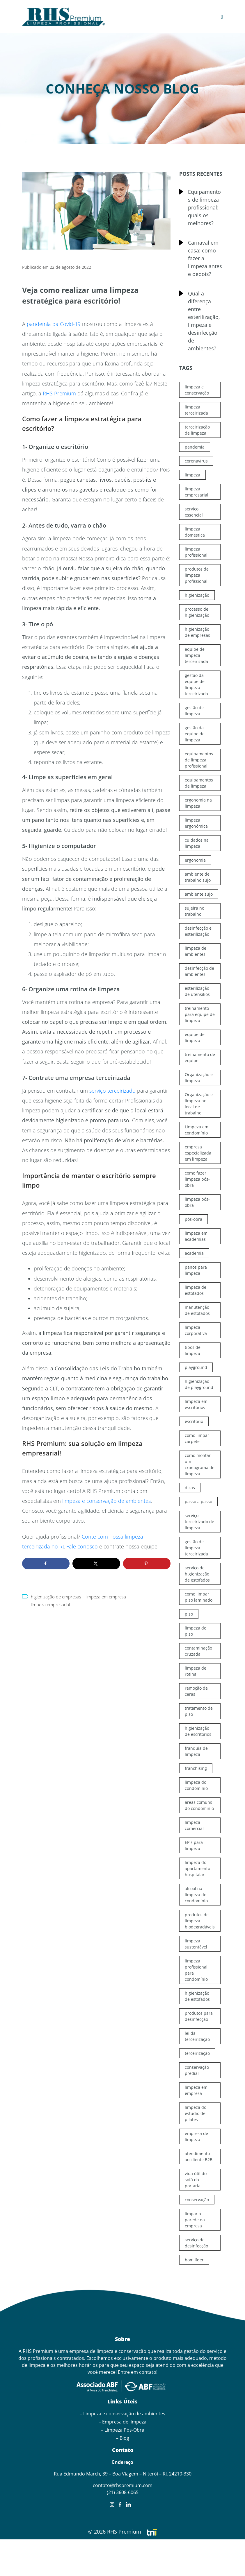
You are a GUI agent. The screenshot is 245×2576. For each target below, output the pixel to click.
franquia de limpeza (196, 1751)
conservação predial (197, 2070)
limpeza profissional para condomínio (196, 1970)
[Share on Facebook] (46, 1563)
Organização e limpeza (199, 1077)
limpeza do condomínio (196, 1785)
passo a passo (198, 1501)
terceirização (197, 2053)
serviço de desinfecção (196, 2243)
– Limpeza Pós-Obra (122, 2430)
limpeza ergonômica (196, 823)
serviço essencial (194, 512)
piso (189, 1614)
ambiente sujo (199, 894)
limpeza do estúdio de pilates (195, 2113)
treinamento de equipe (200, 1057)
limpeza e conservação (197, 390)
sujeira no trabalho (194, 911)
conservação (197, 2199)
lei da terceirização (197, 2036)
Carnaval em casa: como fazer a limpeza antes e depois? (205, 258)
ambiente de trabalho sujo (198, 877)
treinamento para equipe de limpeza (200, 1014)
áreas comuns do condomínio (199, 1805)
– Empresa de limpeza (122, 2422)
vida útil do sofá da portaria (196, 2179)
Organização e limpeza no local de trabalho (199, 1104)
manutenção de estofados (197, 1310)
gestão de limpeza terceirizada (196, 1548)
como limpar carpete (197, 1438)
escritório (194, 1421)
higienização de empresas (56, 1597)
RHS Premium (59, 393)
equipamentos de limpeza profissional (199, 760)
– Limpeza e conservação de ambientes (122, 2413)
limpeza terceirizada (196, 410)
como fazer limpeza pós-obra (197, 1179)
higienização (197, 595)
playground (196, 1367)
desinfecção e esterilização (198, 931)
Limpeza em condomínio (196, 1130)
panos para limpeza (196, 1270)
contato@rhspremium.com (122, 2485)
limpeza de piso (195, 1631)
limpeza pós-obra (197, 1202)
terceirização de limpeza (197, 430)
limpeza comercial (194, 1825)
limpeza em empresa (106, 1597)
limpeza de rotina (195, 1671)
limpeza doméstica (195, 532)
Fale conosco (82, 1546)
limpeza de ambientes (195, 951)
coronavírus (196, 461)
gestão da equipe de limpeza (195, 734)
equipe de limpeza (195, 1037)
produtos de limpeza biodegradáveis (200, 1921)
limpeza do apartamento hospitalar (197, 1868)
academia (194, 1253)
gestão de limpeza (194, 710)
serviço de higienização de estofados (197, 1574)
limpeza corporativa (196, 1330)
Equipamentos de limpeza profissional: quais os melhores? (204, 207)
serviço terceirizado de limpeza (199, 1521)
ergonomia (195, 860)
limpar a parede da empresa (195, 2220)
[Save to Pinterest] (147, 1563)
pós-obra (193, 1219)
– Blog (122, 2438)
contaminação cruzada (198, 1651)
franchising (196, 1768)
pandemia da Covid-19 (54, 323)
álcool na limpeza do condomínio (196, 1894)
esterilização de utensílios (197, 991)
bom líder (194, 2260)
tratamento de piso (199, 1711)
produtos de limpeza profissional (197, 575)
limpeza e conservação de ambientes (106, 1500)
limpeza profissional (196, 552)
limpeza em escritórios (196, 1404)
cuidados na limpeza (197, 843)
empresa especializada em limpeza (198, 1153)
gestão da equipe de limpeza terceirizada (196, 684)
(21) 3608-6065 (123, 2492)
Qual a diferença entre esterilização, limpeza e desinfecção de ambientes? (204, 321)
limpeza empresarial (50, 1604)
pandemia (195, 447)
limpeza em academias (196, 1236)
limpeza (192, 475)
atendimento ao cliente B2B (198, 2156)
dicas (190, 1487)
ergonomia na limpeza (198, 803)
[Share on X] (96, 1563)
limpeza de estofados (195, 1290)
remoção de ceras (196, 1691)
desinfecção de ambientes (199, 971)
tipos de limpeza (192, 1350)
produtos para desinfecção (199, 2016)
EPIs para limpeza (194, 1845)
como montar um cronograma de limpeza (199, 1464)
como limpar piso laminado (198, 1597)
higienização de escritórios (198, 1731)
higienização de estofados (197, 1996)
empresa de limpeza (196, 2136)
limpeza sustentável (196, 1944)
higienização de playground (199, 1384)
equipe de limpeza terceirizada (196, 655)
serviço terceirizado (112, 1090)
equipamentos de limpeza (199, 783)
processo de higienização (197, 612)
